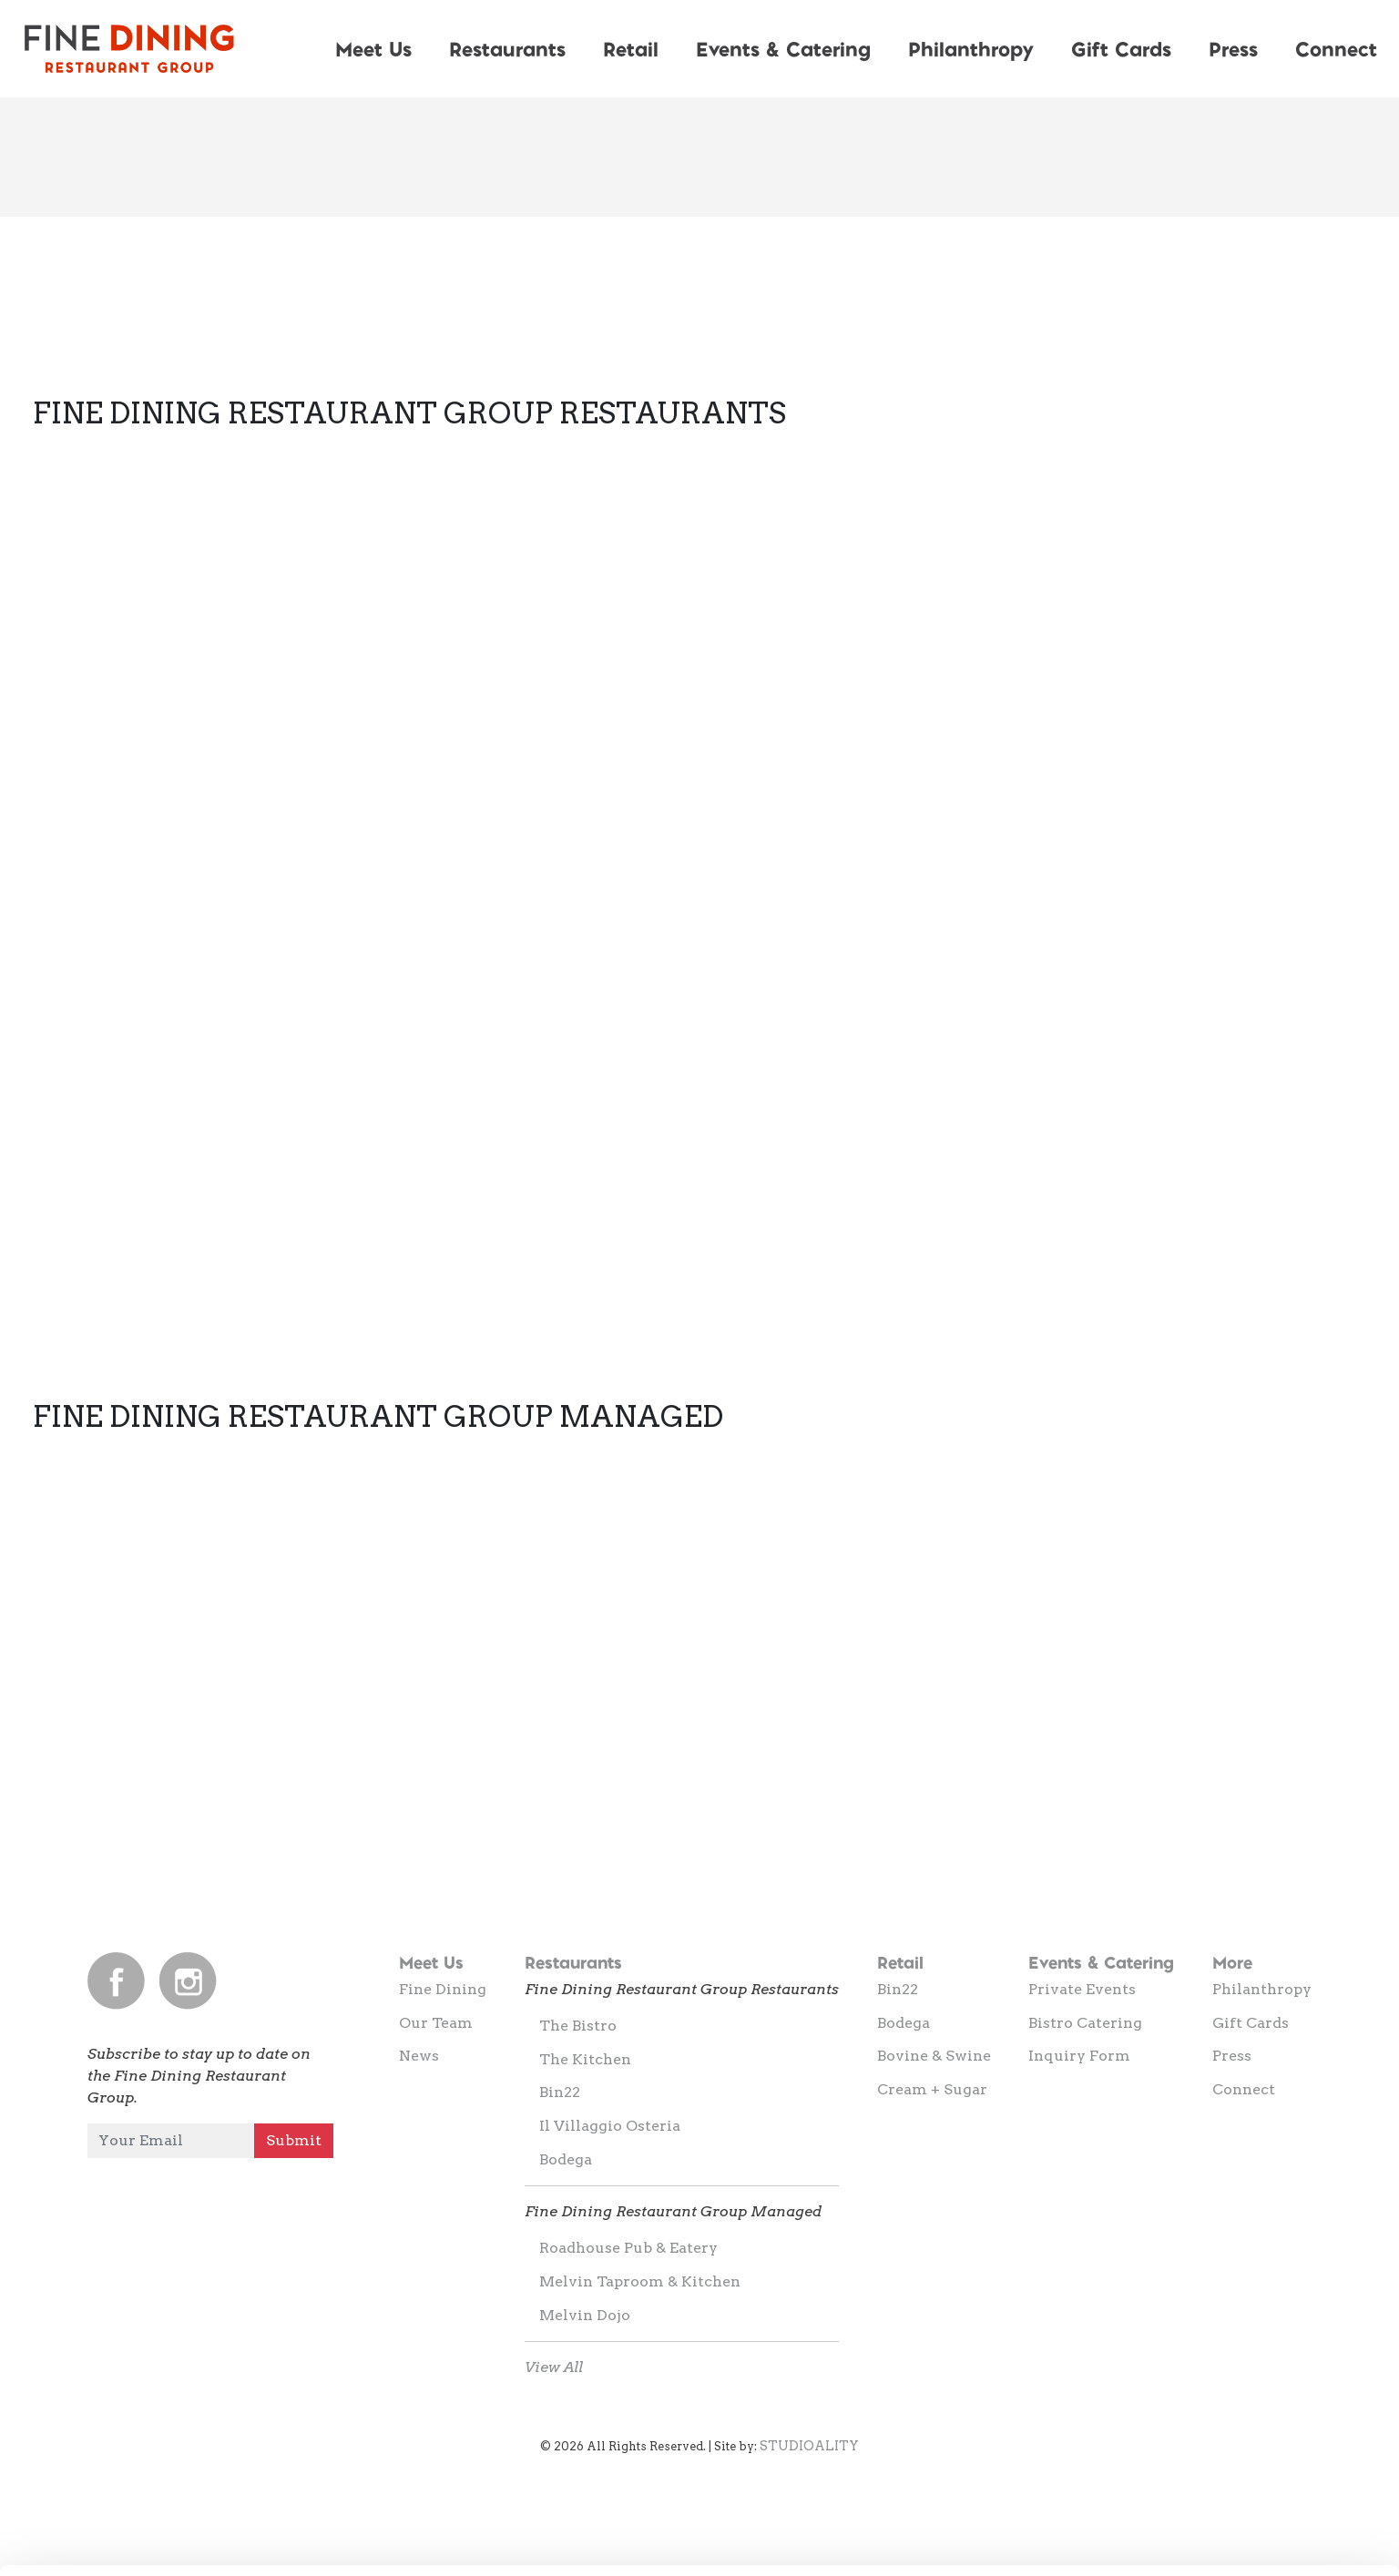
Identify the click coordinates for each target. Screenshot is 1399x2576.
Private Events (1082, 1989)
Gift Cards (1121, 48)
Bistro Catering (1085, 2022)
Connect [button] (1336, 48)
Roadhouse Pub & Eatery (628, 2247)
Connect (1243, 2089)
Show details (956, 2529)
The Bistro (578, 2025)
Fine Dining (442, 1989)
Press (1233, 48)
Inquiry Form (1079, 2055)
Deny (1247, 2527)
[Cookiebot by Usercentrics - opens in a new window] (118, 2540)
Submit (294, 2140)
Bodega (565, 2159)
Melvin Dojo (584, 2315)
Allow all (1247, 2408)
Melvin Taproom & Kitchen (639, 2281)
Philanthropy (971, 48)
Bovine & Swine (934, 2055)
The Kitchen (585, 2059)
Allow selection (1246, 2468)
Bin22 (559, 2092)
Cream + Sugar (932, 2089)
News (419, 2055)
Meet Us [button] (373, 48)
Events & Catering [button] (783, 48)
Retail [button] (631, 48)
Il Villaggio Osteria (609, 2125)
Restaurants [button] (507, 48)
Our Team (436, 2022)
